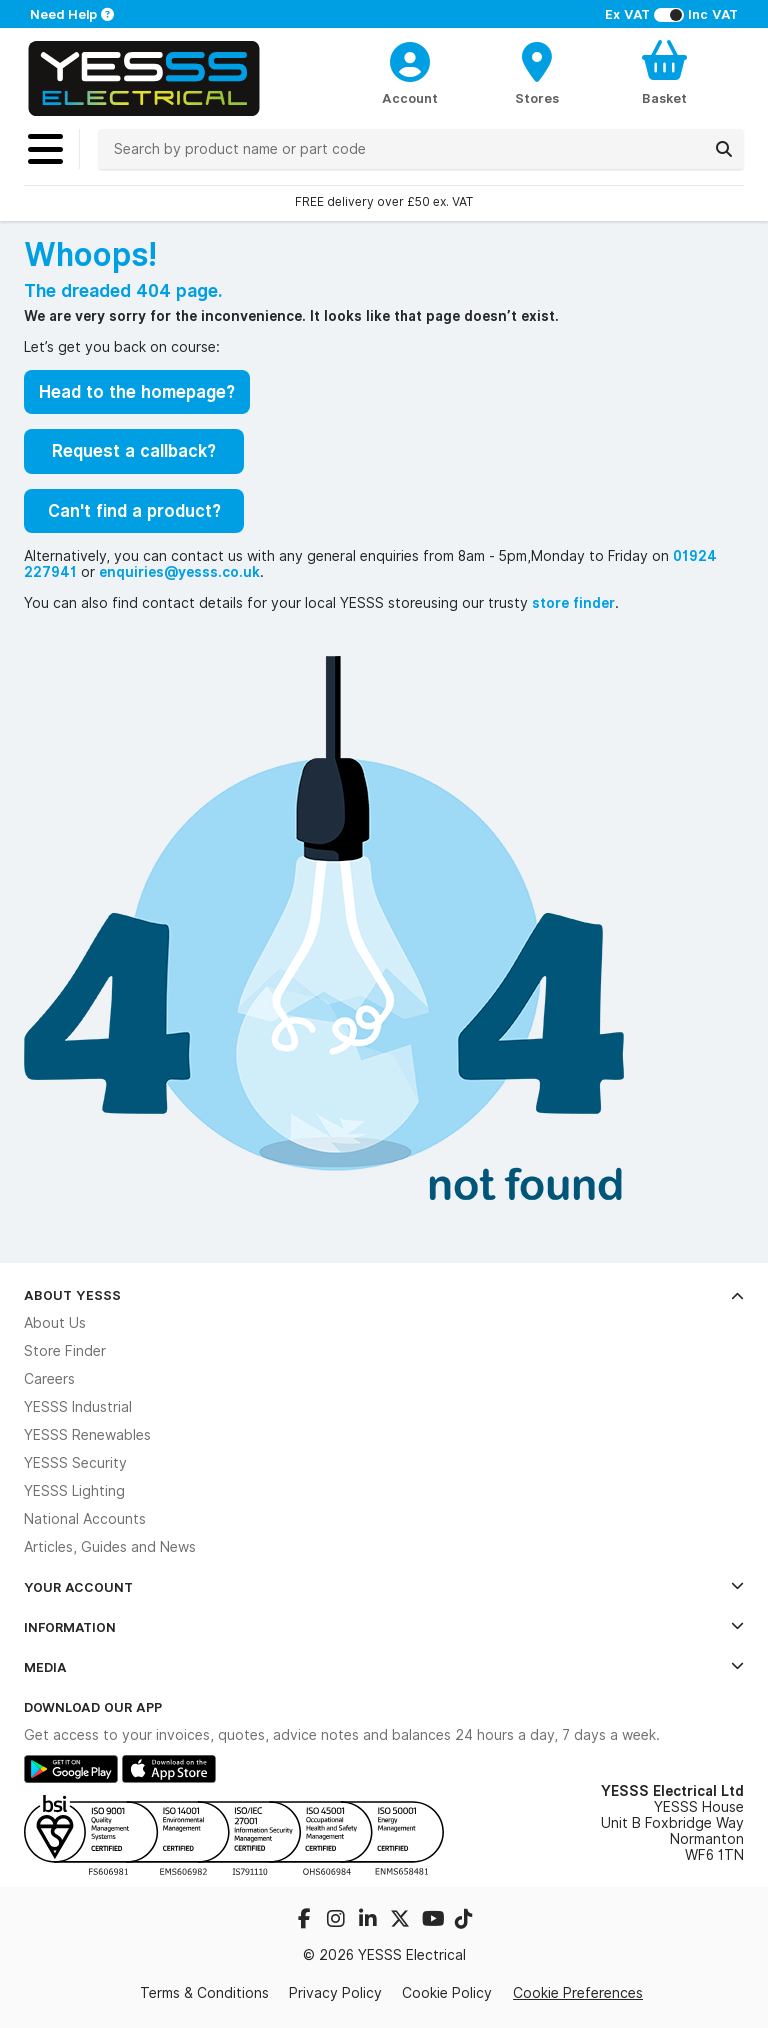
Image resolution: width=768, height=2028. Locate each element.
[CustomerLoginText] (410, 59)
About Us (55, 1323)
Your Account (384, 1587)
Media (384, 1667)
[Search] (724, 149)
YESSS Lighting (74, 1491)
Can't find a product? (134, 511)
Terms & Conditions (204, 1993)
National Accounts (85, 1519)
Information (384, 1627)
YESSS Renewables (87, 1435)
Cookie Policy (447, 1993)
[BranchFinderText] (537, 72)
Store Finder (65, 1351)
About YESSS (384, 1295)
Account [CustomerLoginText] (410, 98)
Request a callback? (134, 451)
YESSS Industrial (78, 1407)
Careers (49, 1379)
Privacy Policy (335, 1993)
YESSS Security (75, 1463)
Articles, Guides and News (110, 1547)
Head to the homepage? (137, 392)
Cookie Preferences (578, 1993)
